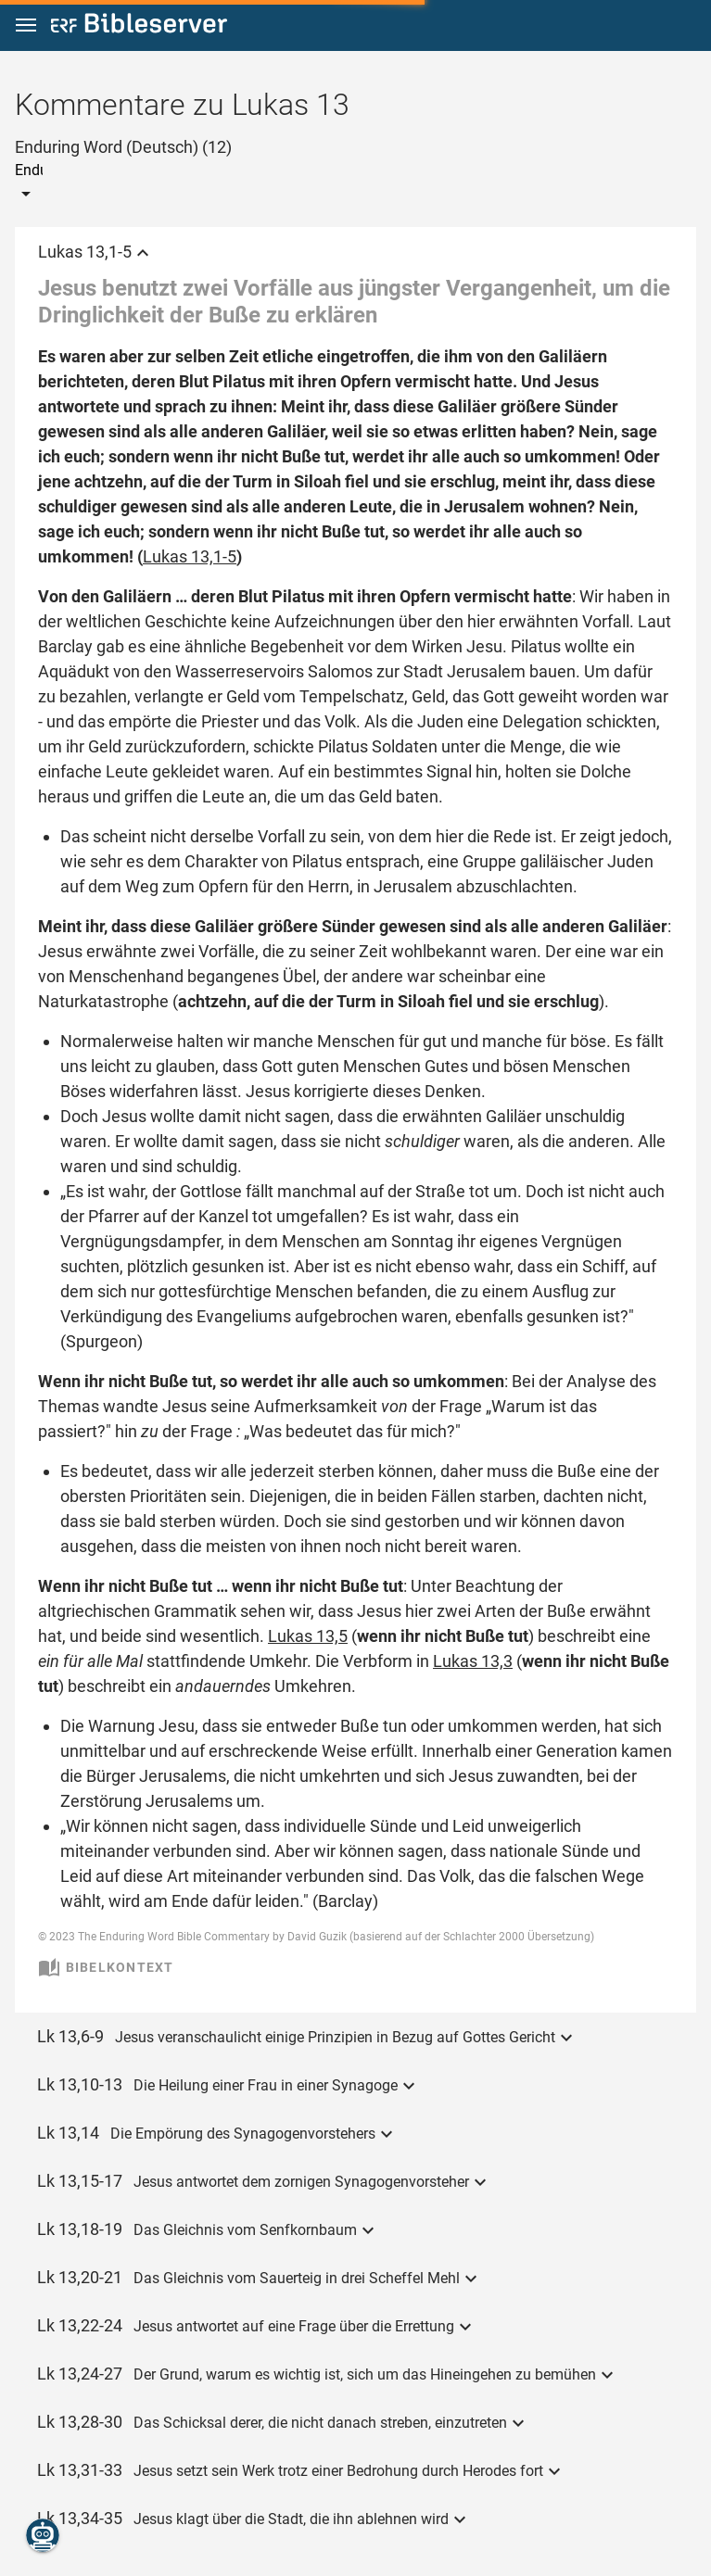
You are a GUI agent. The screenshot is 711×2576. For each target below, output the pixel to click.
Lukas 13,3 (473, 1661)
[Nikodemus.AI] (42, 2535)
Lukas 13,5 (308, 1636)
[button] (26, 25)
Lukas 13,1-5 (189, 556)
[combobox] (123, 169)
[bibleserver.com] (139, 26)
